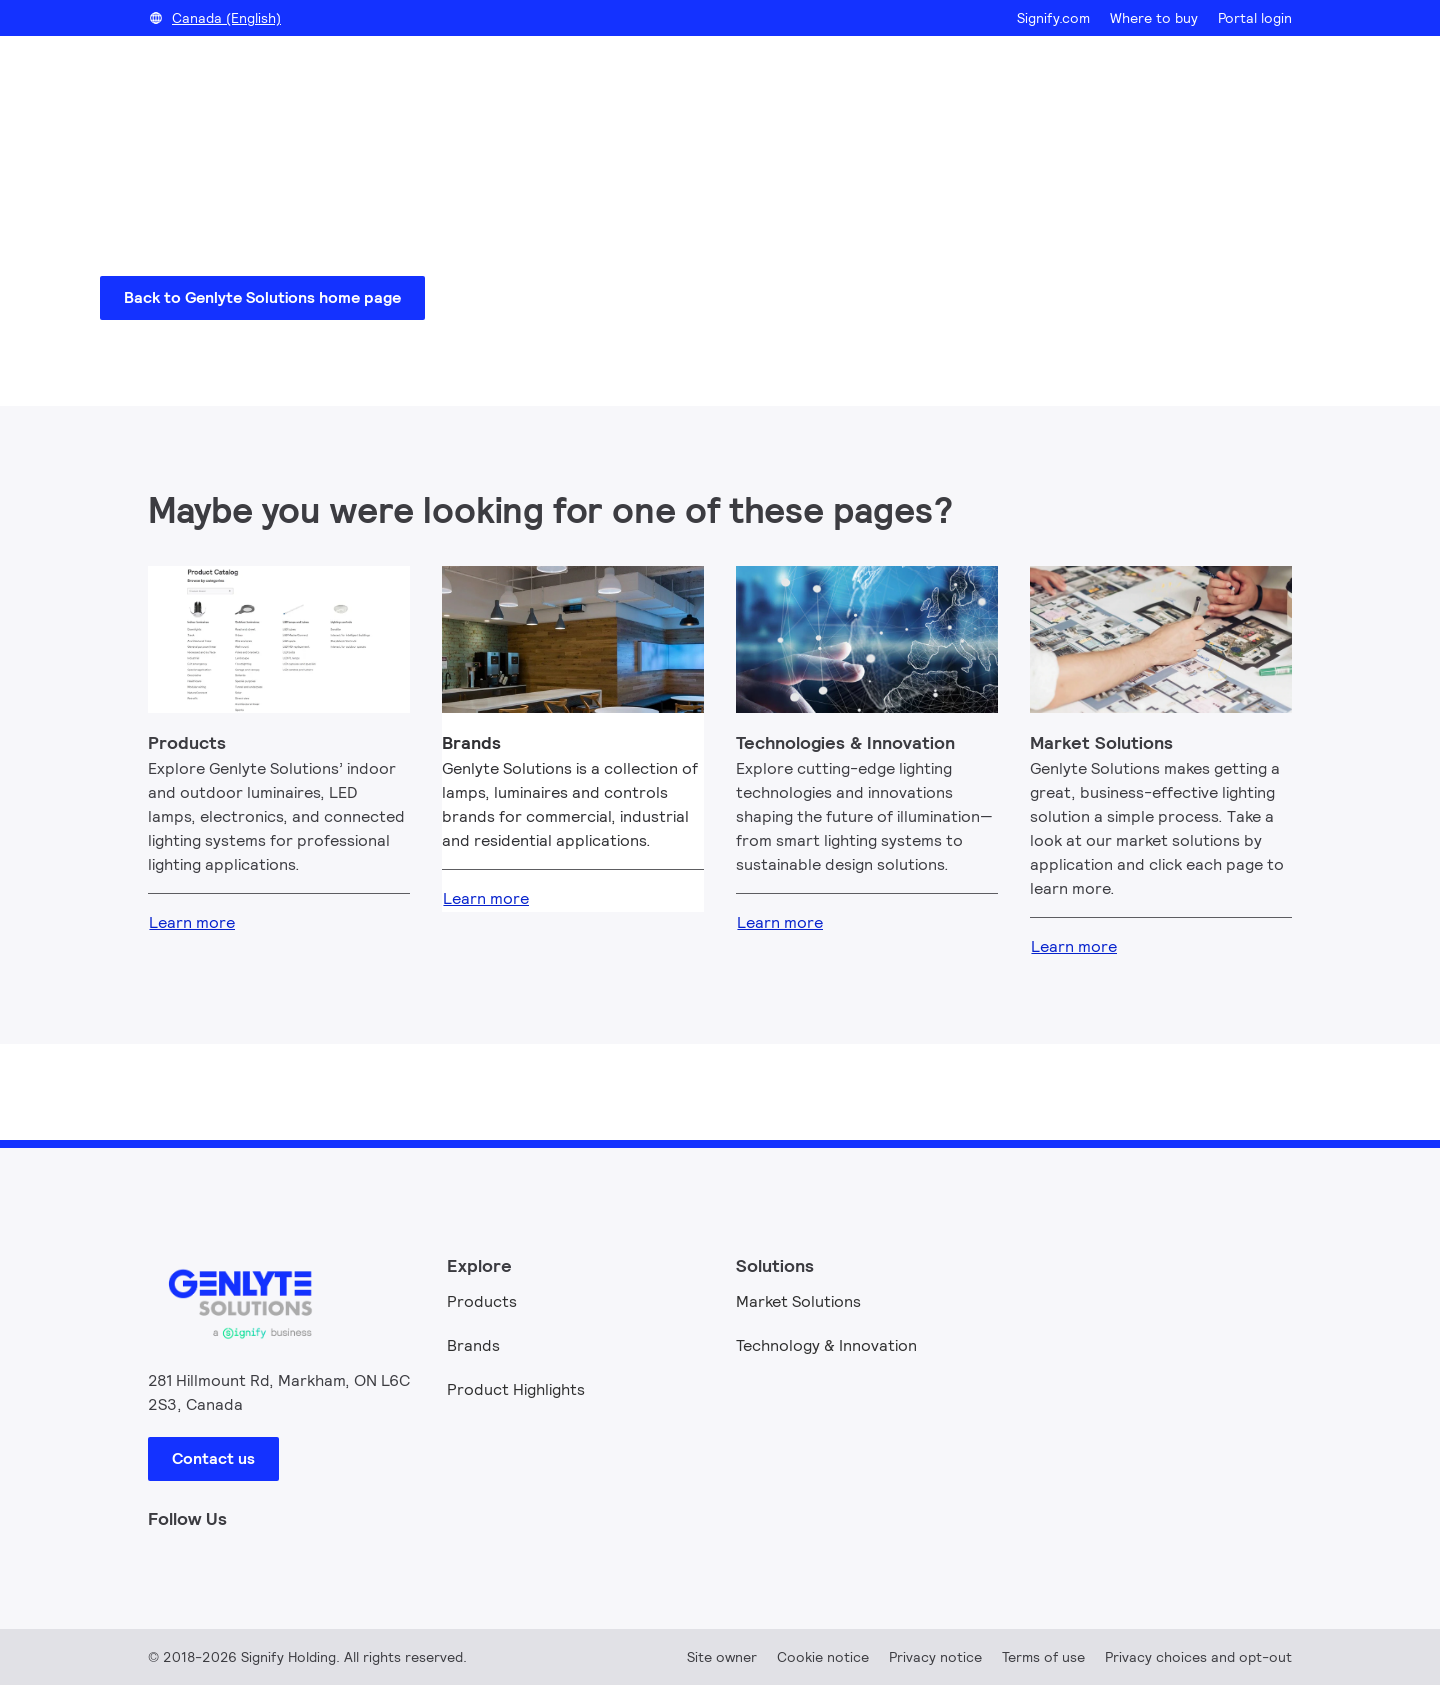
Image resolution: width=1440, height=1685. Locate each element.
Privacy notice (935, 1657)
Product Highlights (516, 1389)
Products (482, 1301)
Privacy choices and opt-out (1198, 1657)
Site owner (722, 1657)
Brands (473, 1345)
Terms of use (1043, 1657)
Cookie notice (823, 1657)
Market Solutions (798, 1301)
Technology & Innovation (826, 1345)
